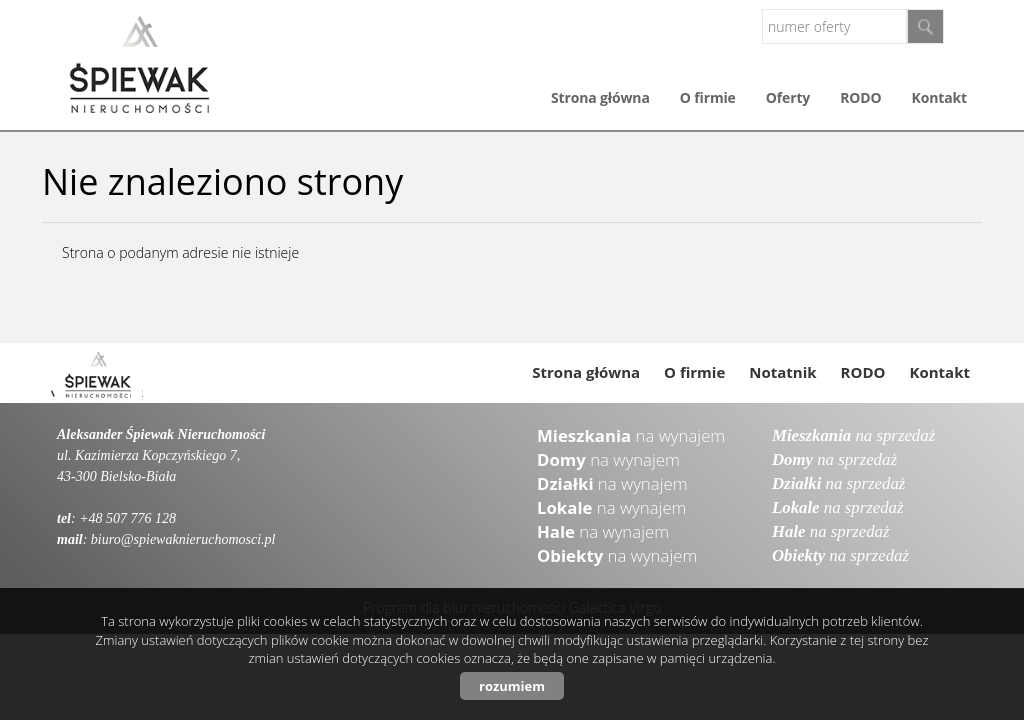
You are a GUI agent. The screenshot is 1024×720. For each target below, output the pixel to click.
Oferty (788, 97)
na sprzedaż (853, 435)
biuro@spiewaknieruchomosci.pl (183, 539)
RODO (860, 97)
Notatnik (782, 372)
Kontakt (939, 97)
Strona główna (600, 97)
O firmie (708, 97)
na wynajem (631, 435)
